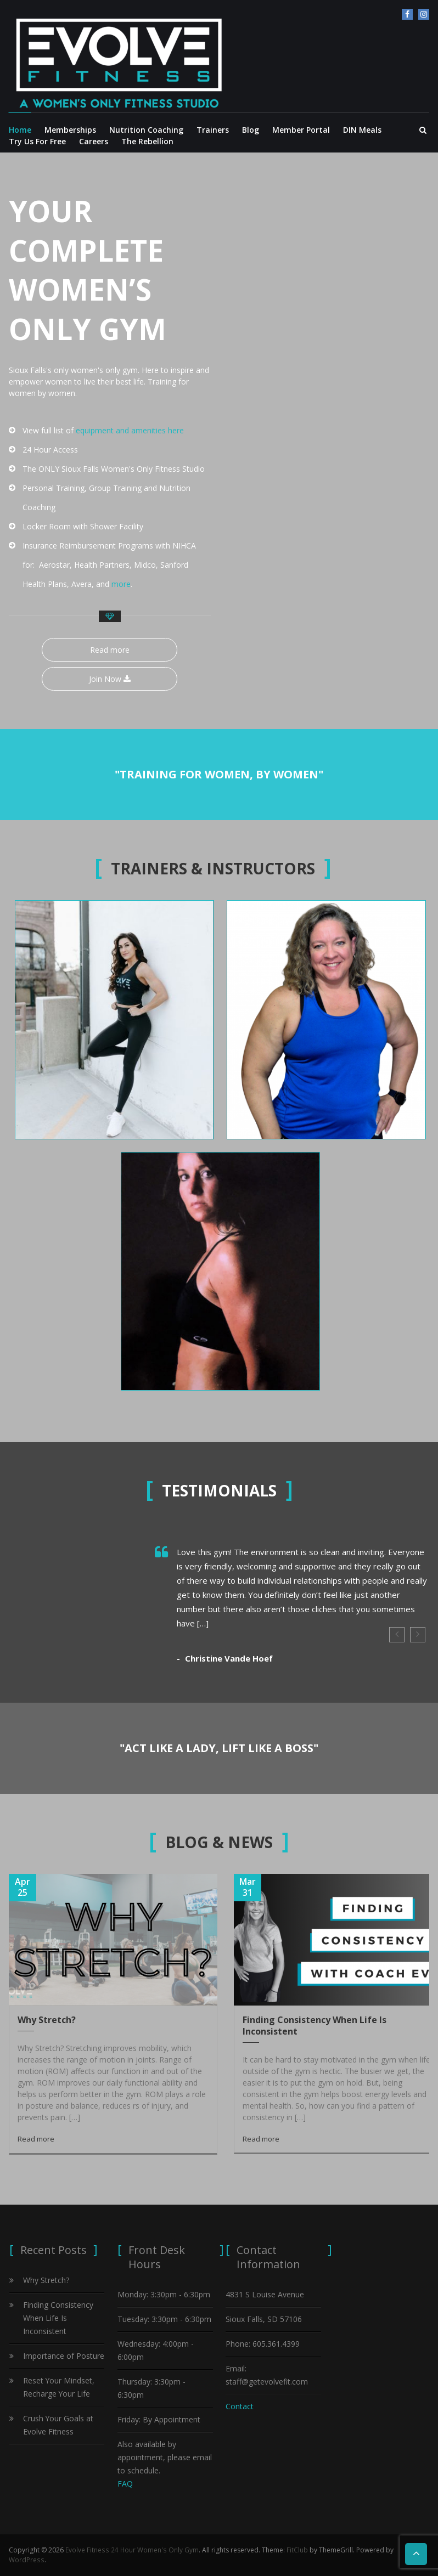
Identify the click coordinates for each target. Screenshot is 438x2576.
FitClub (296, 2550)
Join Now (110, 679)
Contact (240, 2406)
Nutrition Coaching (146, 130)
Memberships (70, 130)
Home (20, 130)
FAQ (125, 2483)
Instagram (423, 14)
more (121, 584)
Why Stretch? (47, 2020)
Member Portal (301, 130)
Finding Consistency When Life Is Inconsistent (314, 2025)
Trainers (212, 130)
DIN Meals (362, 130)
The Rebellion (147, 141)
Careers (93, 141)
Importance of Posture (63, 2356)
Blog (250, 130)
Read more (110, 650)
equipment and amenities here (130, 430)
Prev (397, 1634)
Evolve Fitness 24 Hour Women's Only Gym (131, 2550)
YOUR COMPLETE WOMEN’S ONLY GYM (89, 269)
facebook (407, 14)
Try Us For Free (37, 141)
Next (417, 1634)
